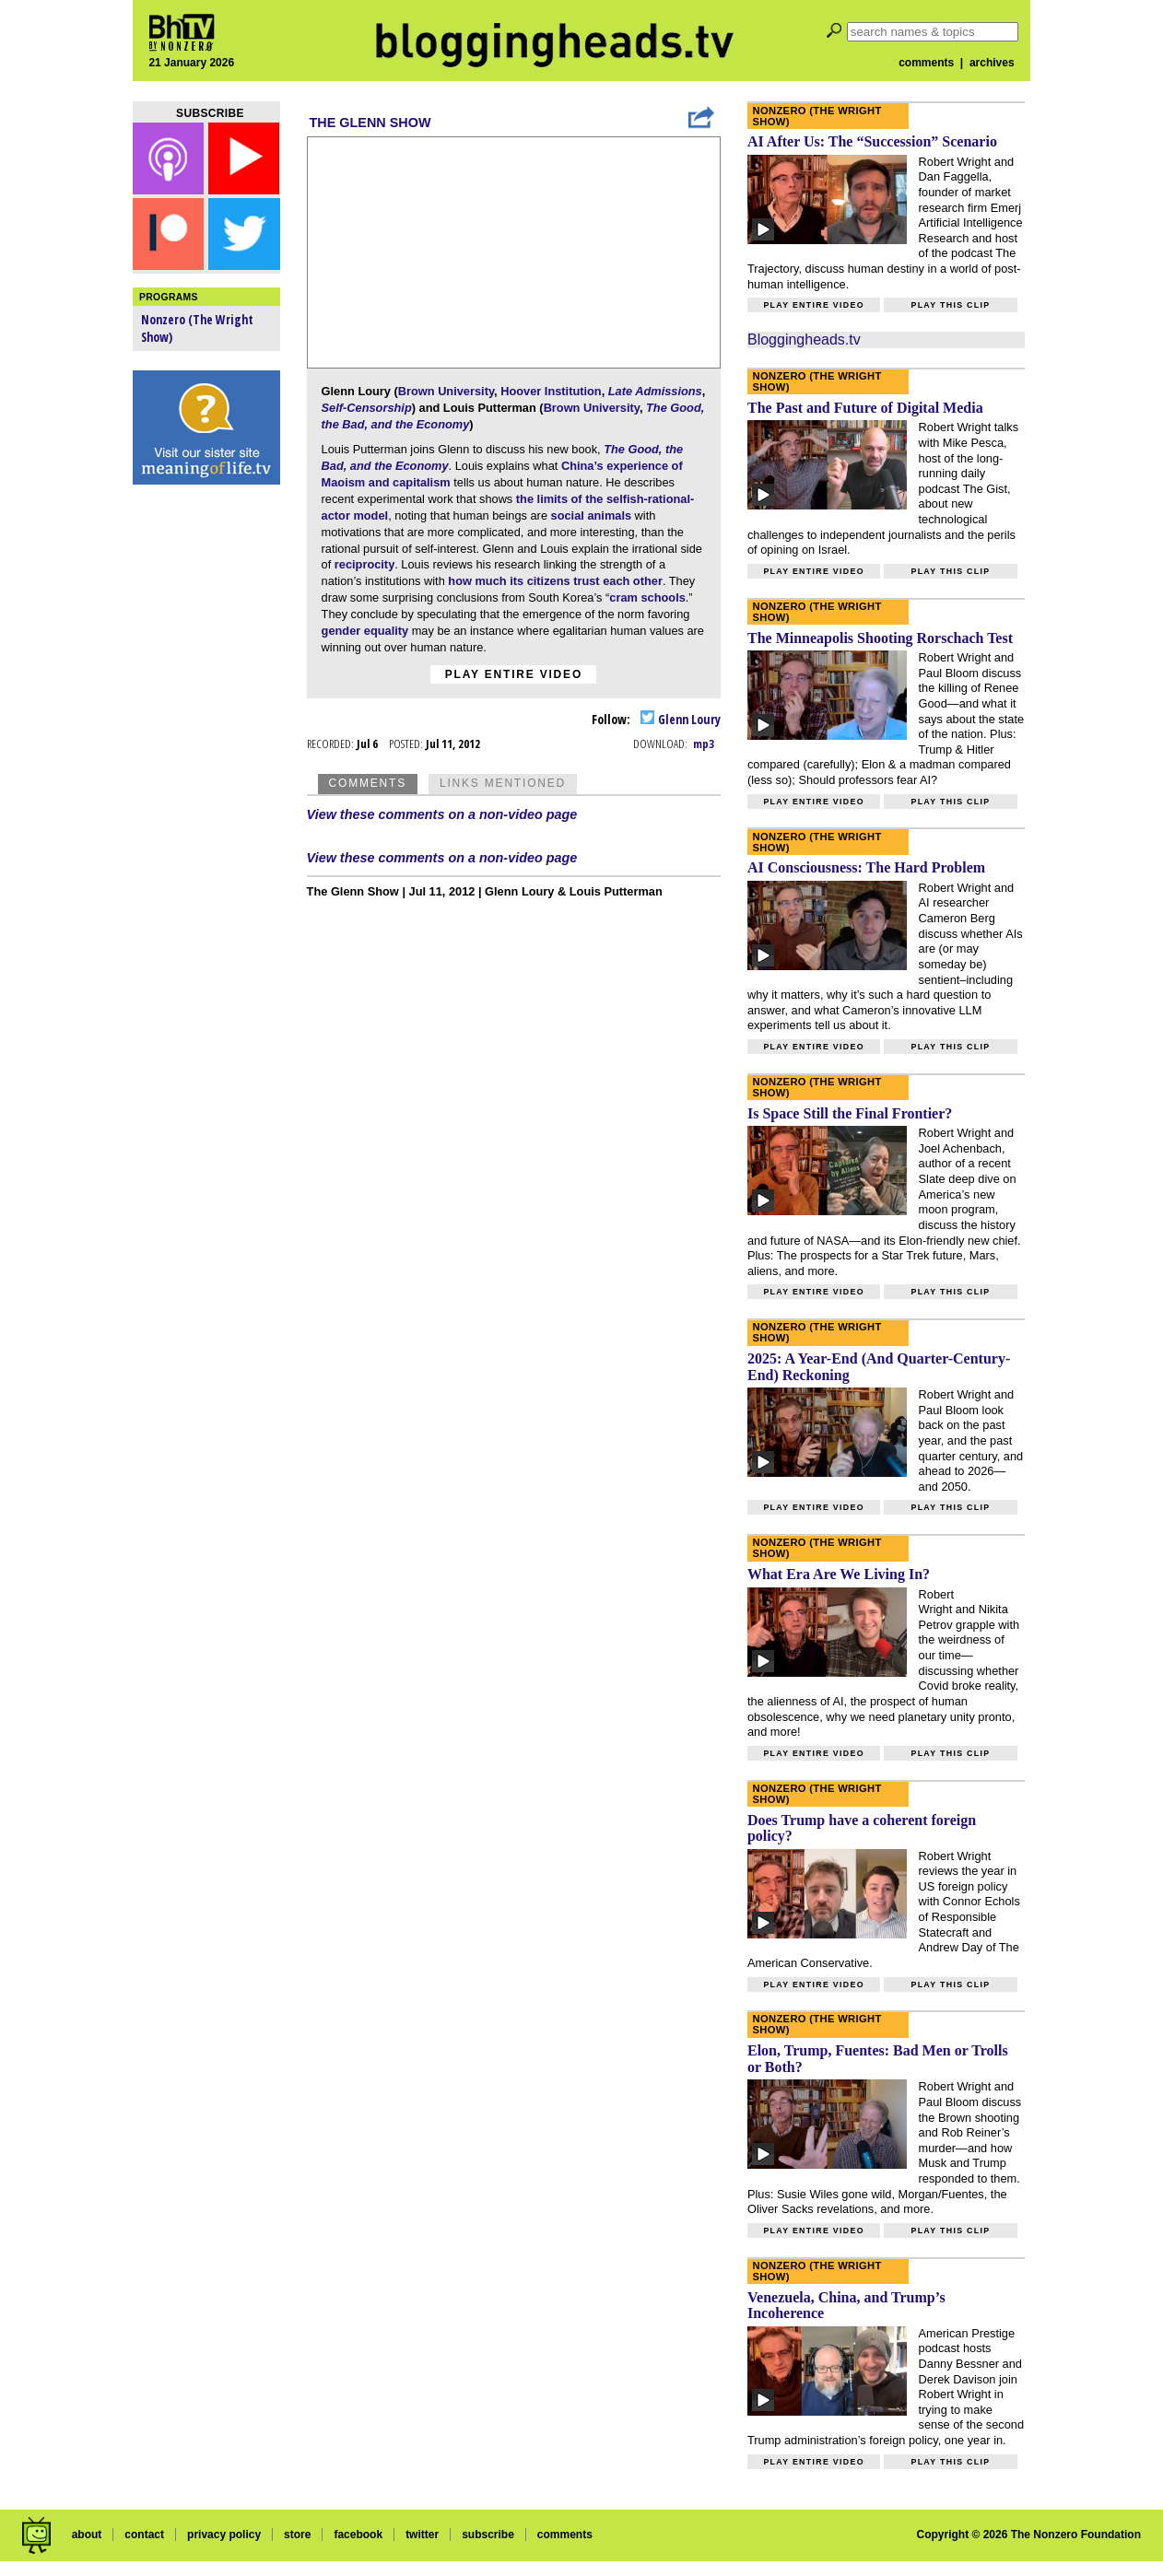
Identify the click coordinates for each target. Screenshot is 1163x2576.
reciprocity (364, 564)
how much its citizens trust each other (555, 581)
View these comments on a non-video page (442, 814)
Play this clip (950, 305)
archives (992, 62)
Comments (367, 783)
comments (926, 62)
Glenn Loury (680, 719)
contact (144, 2534)
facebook (358, 2534)
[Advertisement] (206, 783)
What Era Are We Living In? (838, 1574)
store (297, 2534)
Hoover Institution (550, 391)
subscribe (488, 2534)
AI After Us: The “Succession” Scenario (872, 141)
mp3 (703, 743)
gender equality (365, 631)
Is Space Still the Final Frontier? (849, 1113)
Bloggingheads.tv (804, 339)
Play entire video (513, 674)
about (87, 2534)
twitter (422, 2534)
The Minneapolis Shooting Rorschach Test (880, 638)
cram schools (647, 597)
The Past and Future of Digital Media (865, 408)
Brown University (446, 391)
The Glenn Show (370, 122)
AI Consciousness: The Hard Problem (866, 867)
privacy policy (224, 2534)
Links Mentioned (503, 783)
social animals (591, 515)
